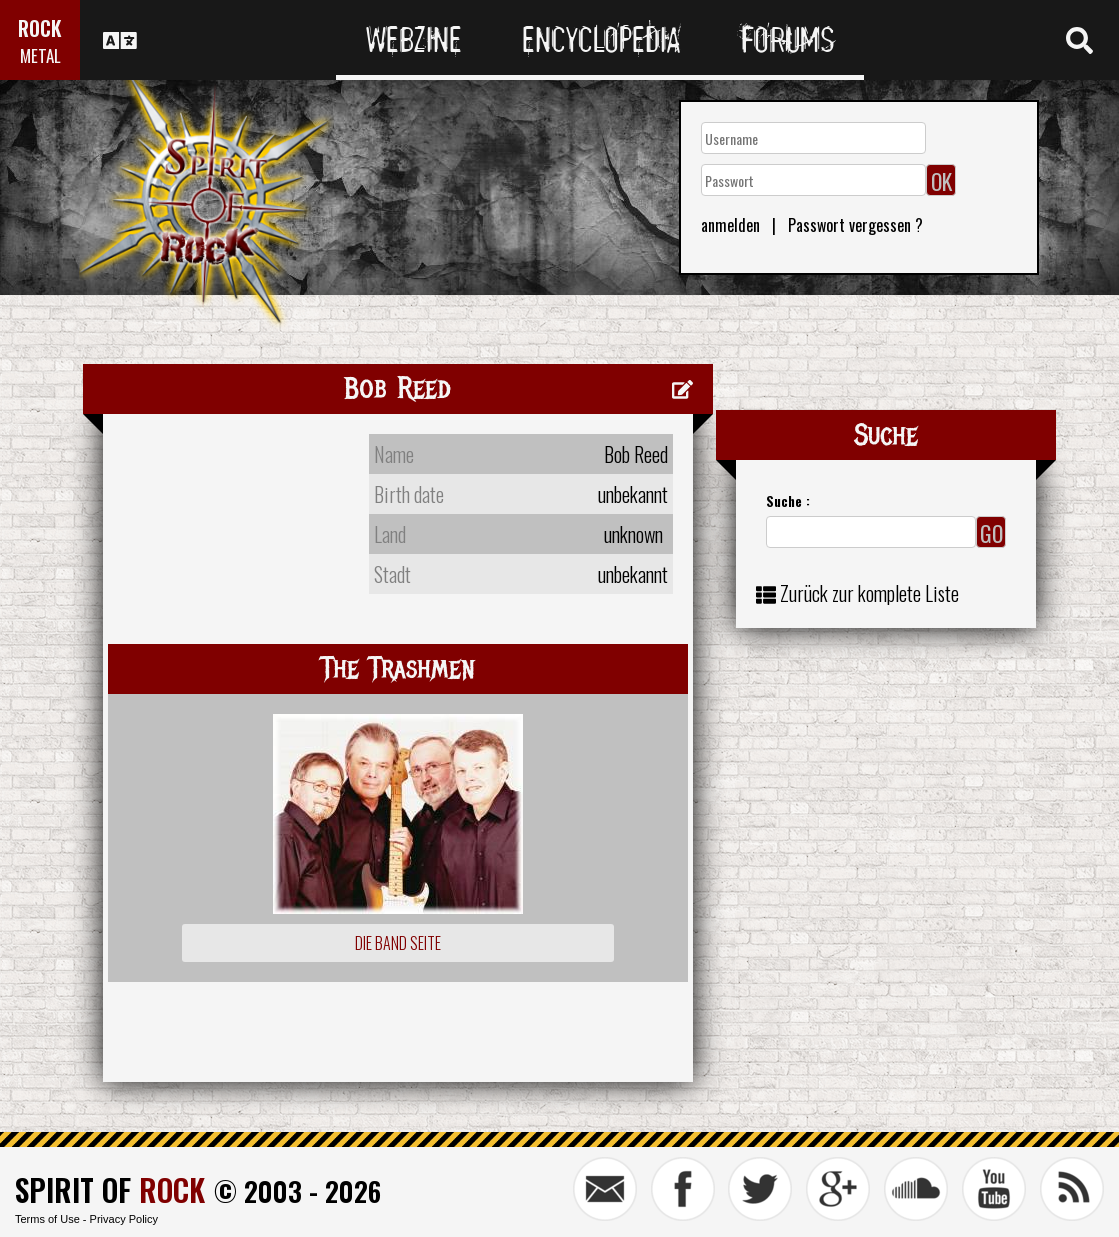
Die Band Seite (398, 943)
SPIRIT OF (110, 1189)
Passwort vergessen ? (855, 225)
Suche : (788, 500)
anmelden (730, 225)
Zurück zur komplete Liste (869, 593)
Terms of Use (47, 1219)
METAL (40, 55)
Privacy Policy (124, 1219)
